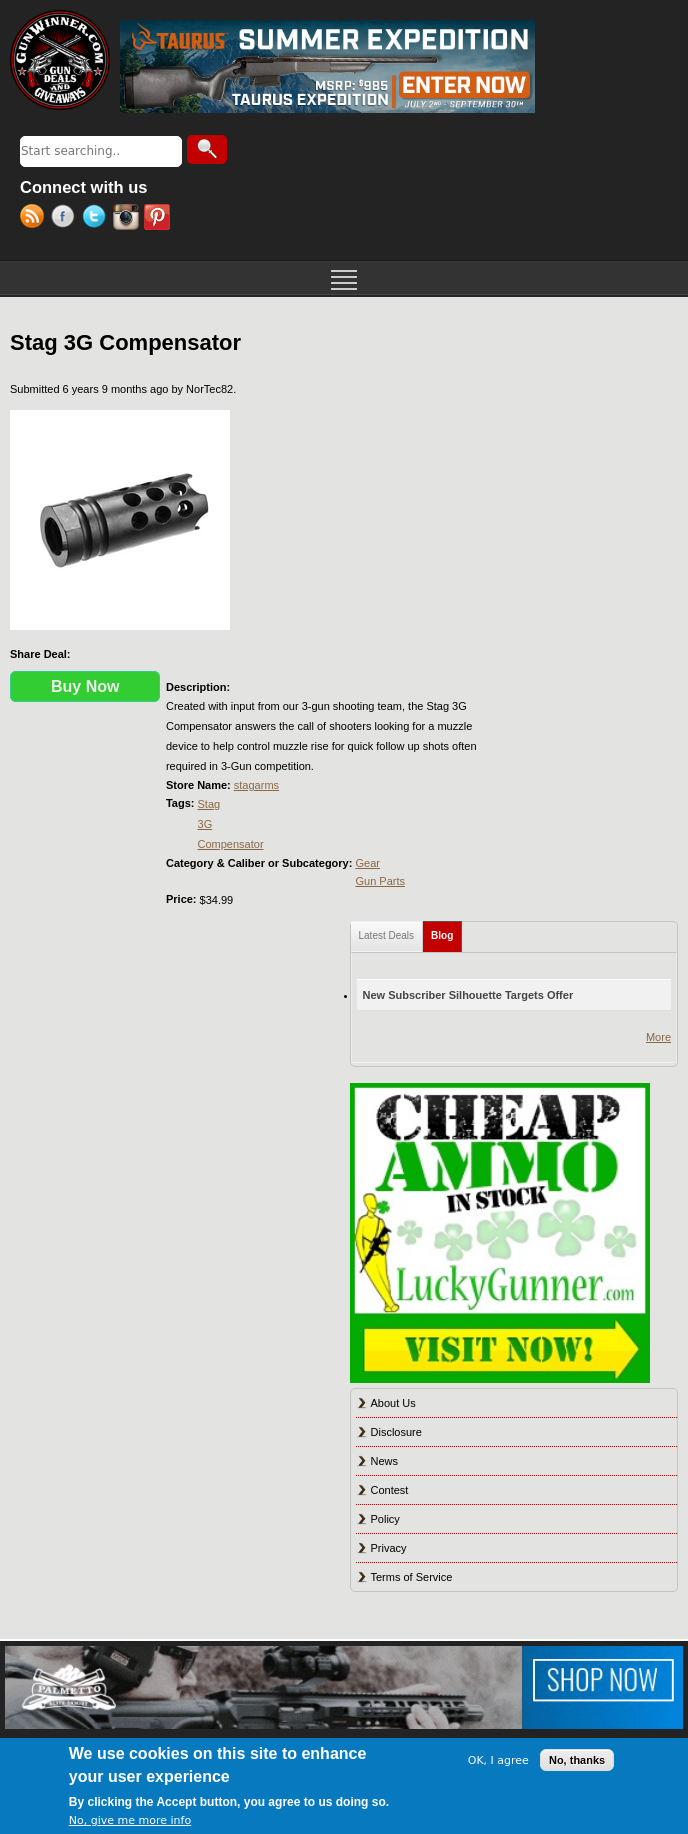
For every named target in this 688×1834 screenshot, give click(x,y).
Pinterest (159, 219)
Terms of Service (412, 1577)
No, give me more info (130, 1820)
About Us (393, 1403)
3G (205, 824)
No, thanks (577, 1760)
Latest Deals (387, 935)
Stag (209, 804)
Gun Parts (380, 881)
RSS (35, 219)
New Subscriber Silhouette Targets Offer (468, 995)
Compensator (231, 844)
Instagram (128, 219)
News (385, 1461)
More (658, 1037)
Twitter (97, 219)
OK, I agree (498, 1760)
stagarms (256, 785)
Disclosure (396, 1432)
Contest (390, 1490)
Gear (367, 863)
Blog (446, 931)
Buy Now (85, 686)
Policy (385, 1519)
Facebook (66, 219)
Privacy (389, 1548)
